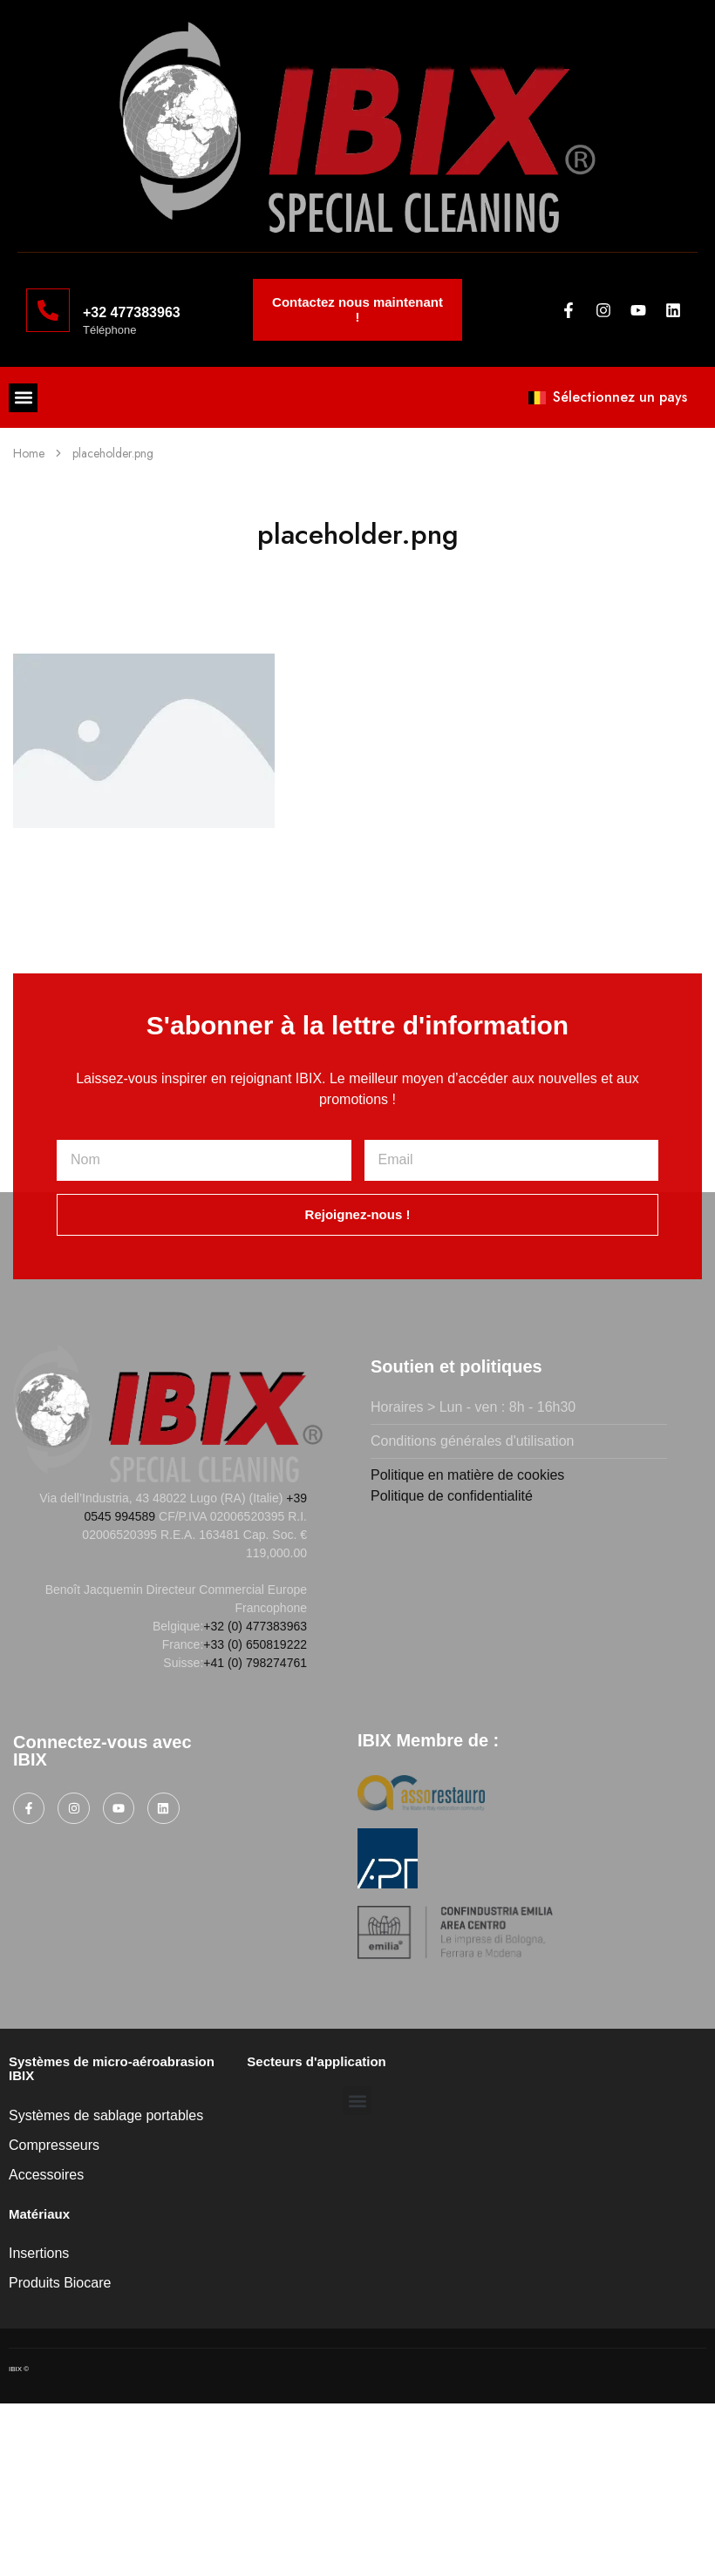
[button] (23, 397)
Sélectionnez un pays (607, 397)
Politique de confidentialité (452, 1495)
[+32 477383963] (48, 310)
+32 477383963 (131, 312)
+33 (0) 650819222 (255, 1644)
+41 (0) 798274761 (255, 1663)
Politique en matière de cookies (467, 1475)
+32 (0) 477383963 (255, 1626)
